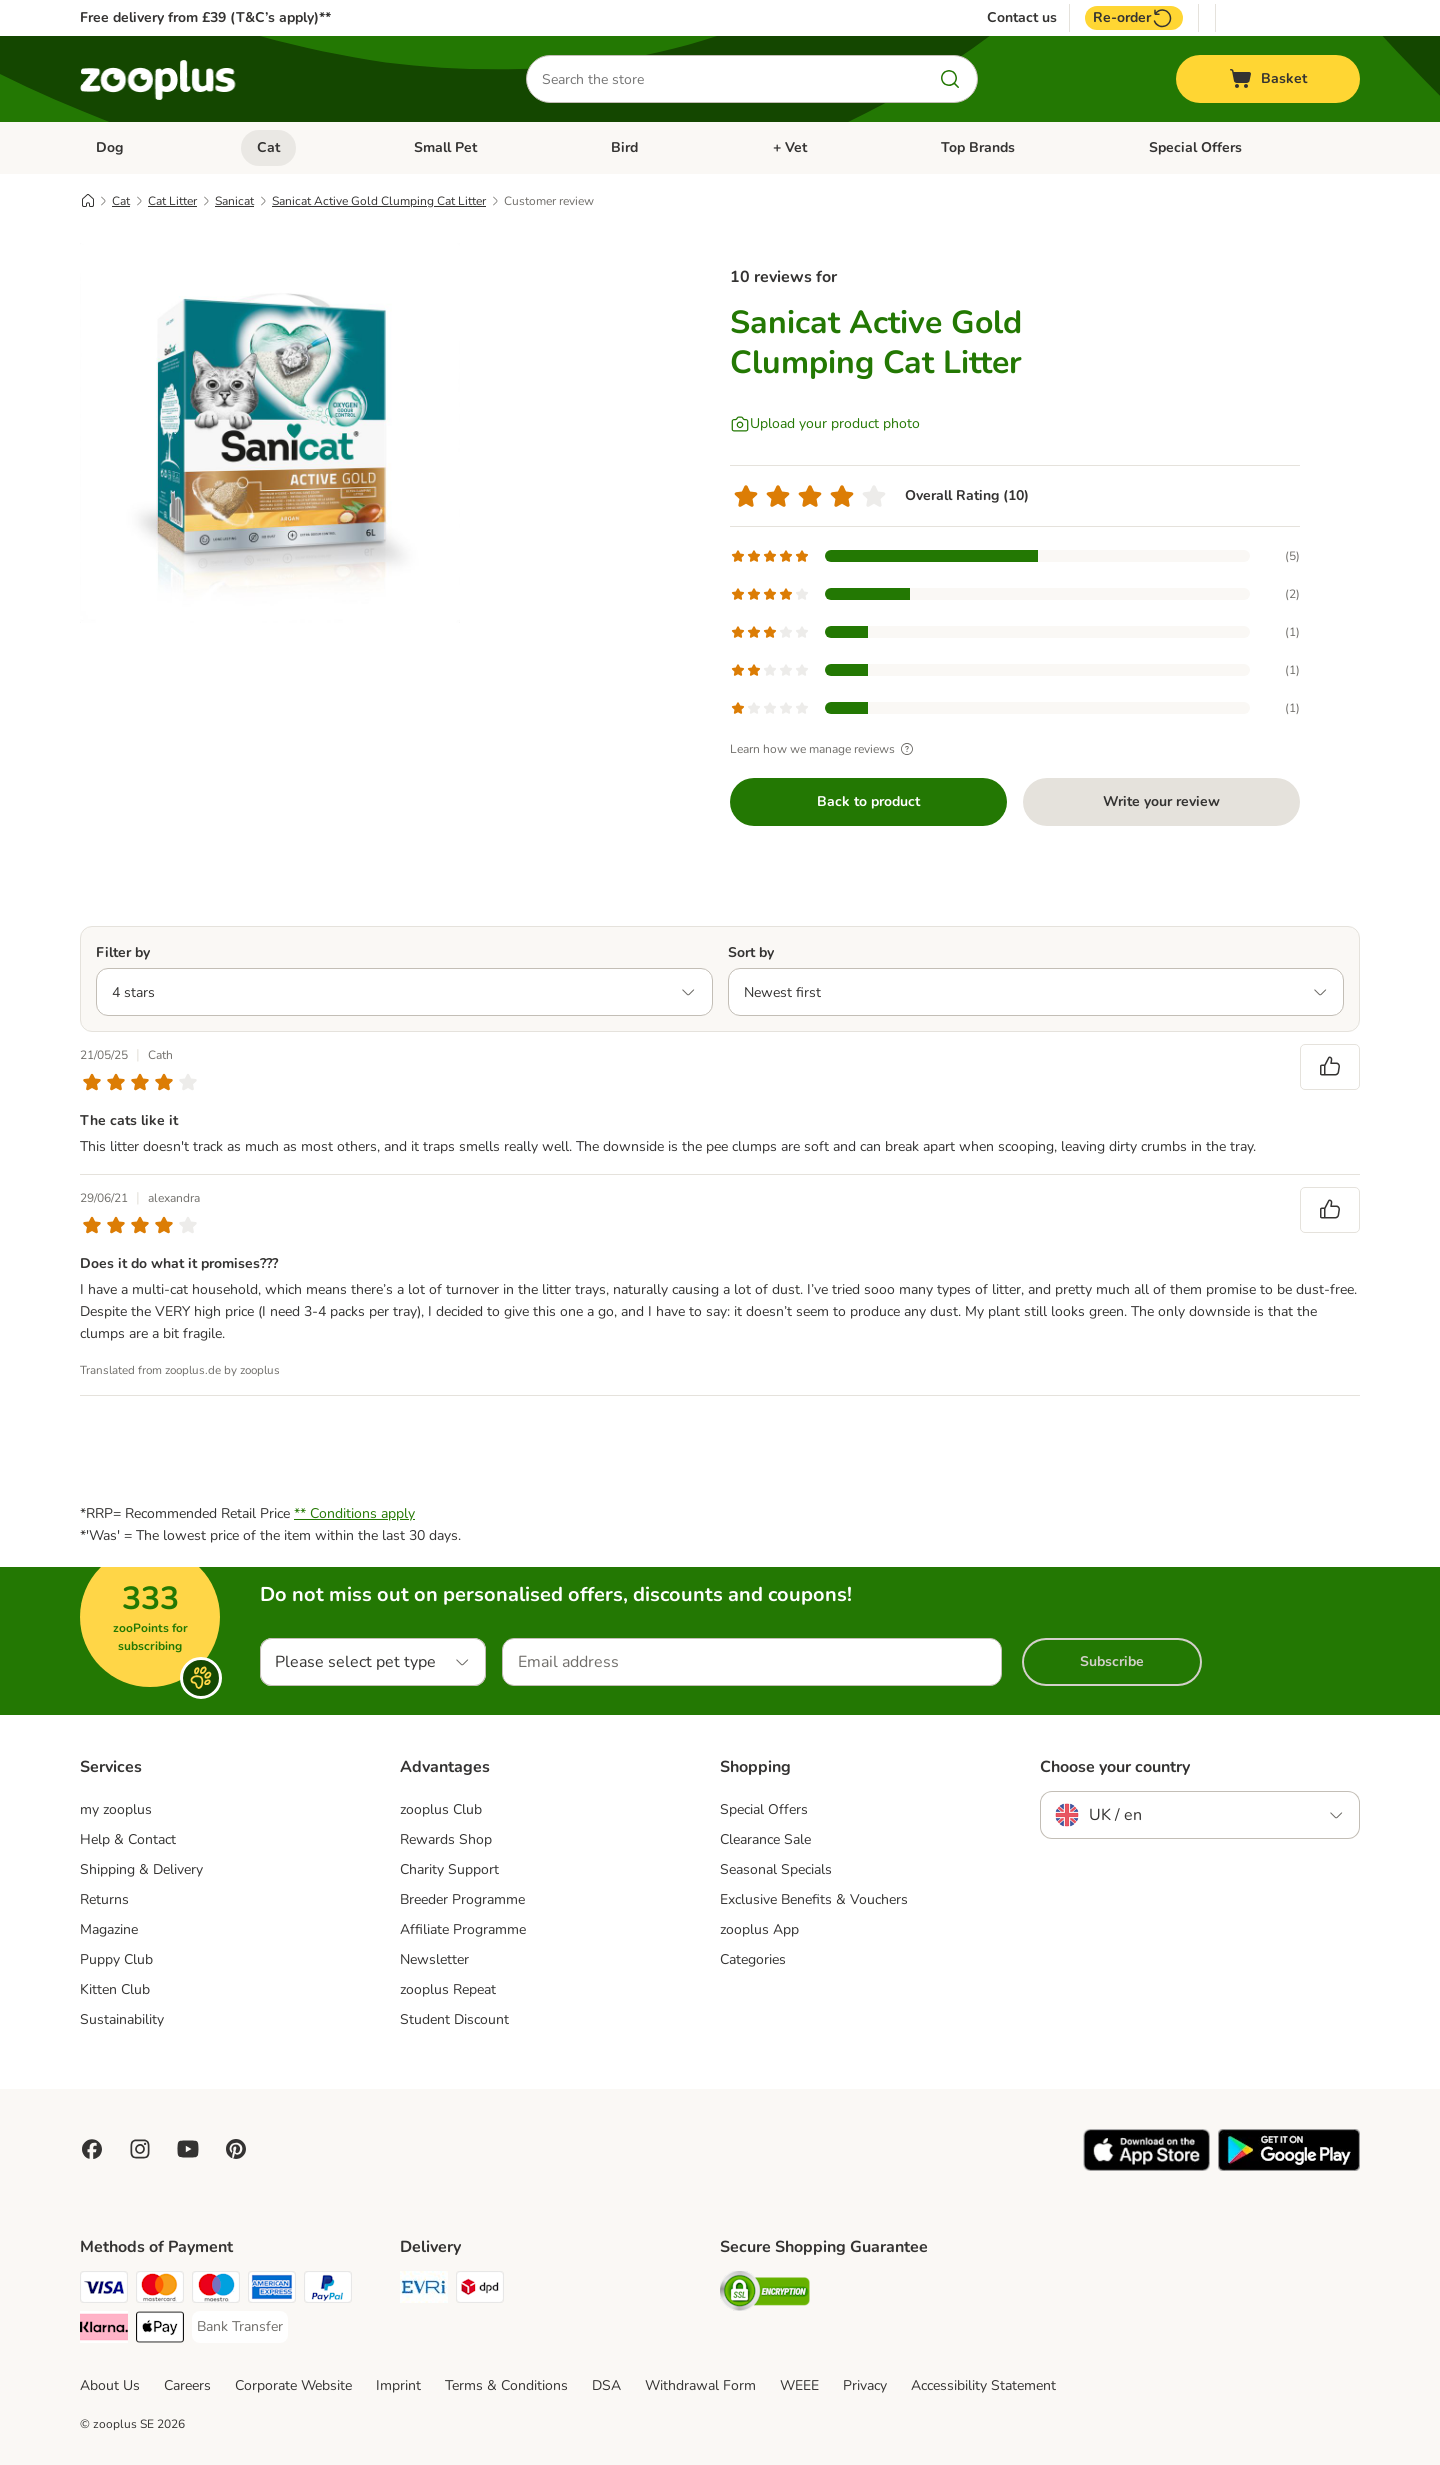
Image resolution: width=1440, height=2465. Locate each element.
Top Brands (978, 147)
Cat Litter (172, 201)
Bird (624, 147)
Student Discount (454, 2019)
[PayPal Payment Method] (328, 2290)
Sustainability (122, 2019)
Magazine (109, 1929)
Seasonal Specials (776, 1869)
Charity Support (449, 1869)
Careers (187, 2385)
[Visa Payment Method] (104, 2290)
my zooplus (116, 1809)
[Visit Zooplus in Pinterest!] (236, 2149)
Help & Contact (128, 1839)
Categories (753, 1959)
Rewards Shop (446, 1839)
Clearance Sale (765, 1839)
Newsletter (434, 1959)
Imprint (398, 2385)
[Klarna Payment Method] (104, 2330)
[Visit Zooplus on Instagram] (140, 2149)
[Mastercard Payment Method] (160, 2290)
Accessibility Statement (983, 2385)
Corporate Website (293, 2385)
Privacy (865, 2385)
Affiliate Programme (463, 1929)
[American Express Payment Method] (272, 2290)
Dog (109, 147)
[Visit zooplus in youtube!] (188, 2149)
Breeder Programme (462, 1899)
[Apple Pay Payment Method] (160, 2330)
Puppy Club (116, 1959)
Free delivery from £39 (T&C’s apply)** (205, 17)
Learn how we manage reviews (824, 749)
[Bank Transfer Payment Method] (240, 2327)
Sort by (751, 952)
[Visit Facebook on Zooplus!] (92, 2149)
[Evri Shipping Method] (424, 2290)
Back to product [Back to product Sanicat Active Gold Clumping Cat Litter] (868, 801)
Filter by (123, 952)
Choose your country (1115, 1767)
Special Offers (1195, 147)
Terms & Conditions (506, 2385)
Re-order (1134, 18)
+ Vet (790, 147)
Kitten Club (115, 1989)
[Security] (765, 2294)
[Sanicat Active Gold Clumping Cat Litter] (270, 433)
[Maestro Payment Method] (216, 2290)
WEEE (799, 2385)
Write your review (1161, 801)
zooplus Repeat (448, 1989)
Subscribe (1112, 1661)
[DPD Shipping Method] (480, 2290)
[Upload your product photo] (825, 424)
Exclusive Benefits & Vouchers (814, 1899)
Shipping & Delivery (141, 1869)
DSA (606, 2385)
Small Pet (445, 147)
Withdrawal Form (700, 2385)
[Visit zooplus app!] (1146, 2166)
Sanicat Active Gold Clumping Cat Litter (379, 201)
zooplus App (759, 1929)
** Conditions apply (354, 1513)
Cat (268, 147)
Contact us (1022, 18)
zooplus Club (441, 1809)
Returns (104, 1899)
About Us (110, 2385)
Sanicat (234, 201)
